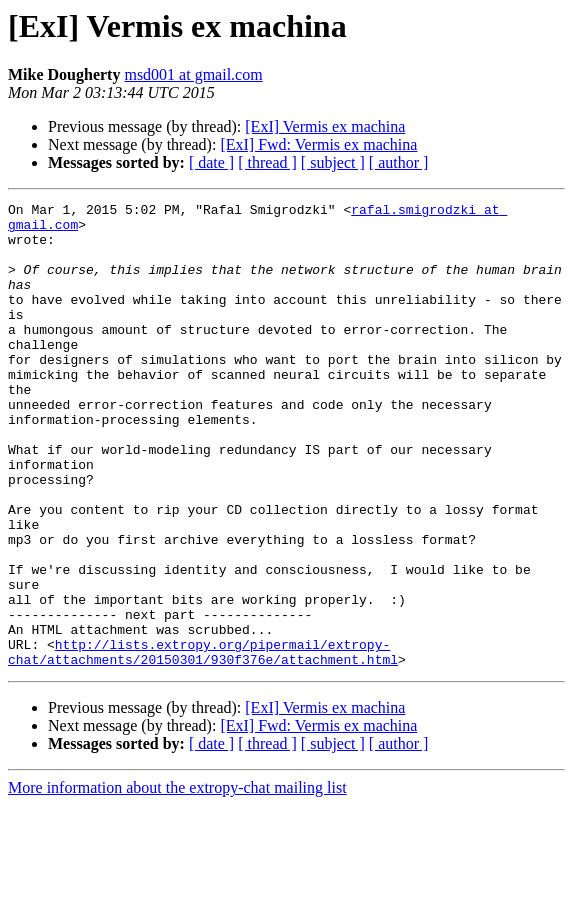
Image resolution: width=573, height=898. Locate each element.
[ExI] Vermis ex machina (325, 126)
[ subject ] (333, 162)
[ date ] (211, 162)
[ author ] (399, 162)
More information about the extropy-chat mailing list (177, 880)
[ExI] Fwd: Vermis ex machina (318, 144)
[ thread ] (267, 162)
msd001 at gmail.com (193, 74)
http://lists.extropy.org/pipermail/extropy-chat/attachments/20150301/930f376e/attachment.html (203, 743)
